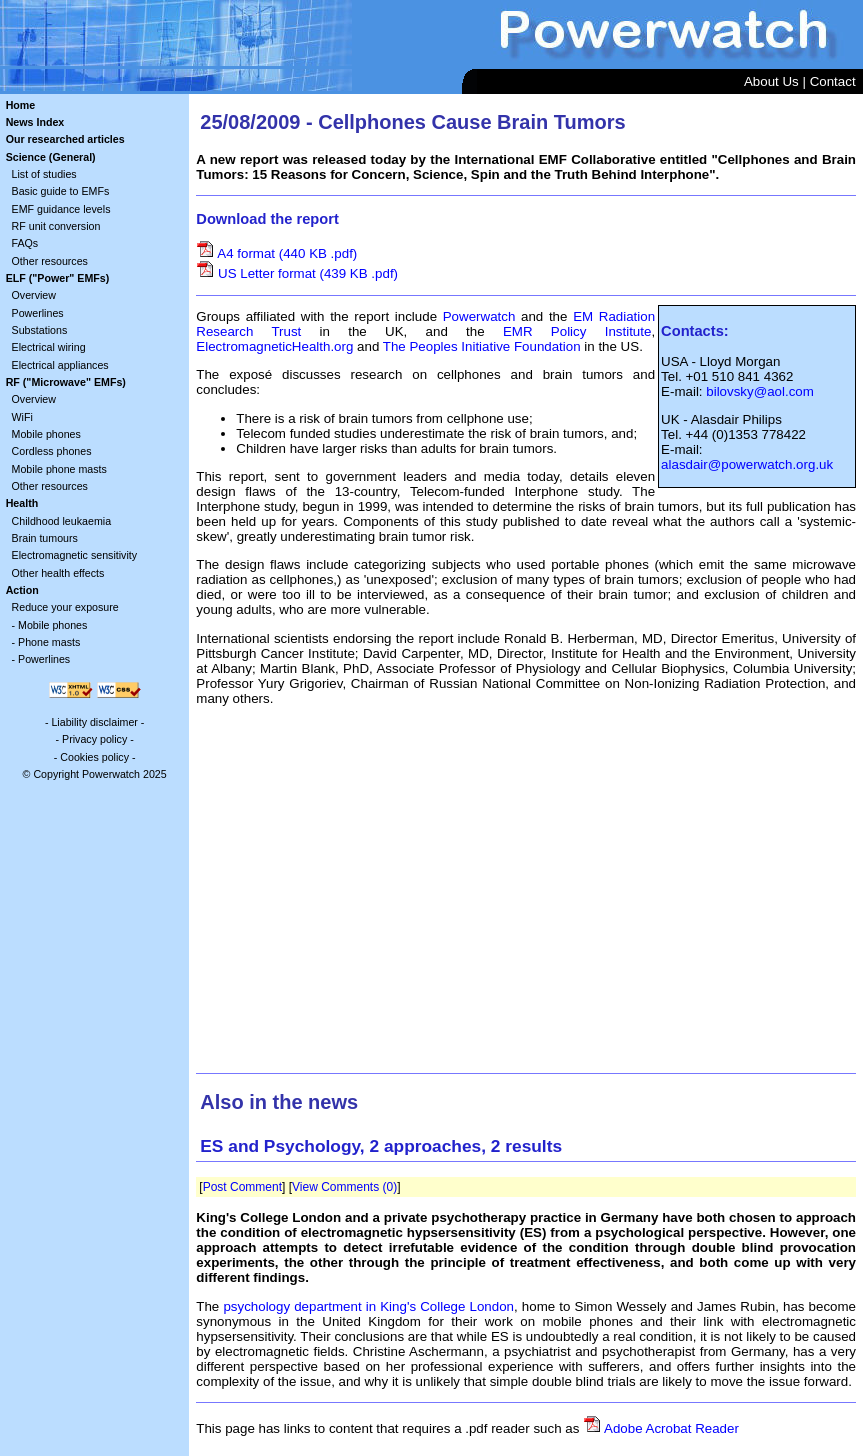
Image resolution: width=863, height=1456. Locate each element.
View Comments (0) (344, 1187)
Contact (833, 81)
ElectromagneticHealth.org (274, 346)
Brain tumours (45, 538)
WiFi (22, 417)
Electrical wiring (49, 347)
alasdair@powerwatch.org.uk (747, 464)
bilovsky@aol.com (760, 391)
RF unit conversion (56, 226)
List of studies (44, 174)
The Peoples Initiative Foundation (482, 346)
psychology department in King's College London (368, 1306)
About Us (771, 81)
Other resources (50, 261)
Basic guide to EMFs (61, 191)
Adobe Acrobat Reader (671, 1428)
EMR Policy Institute (577, 331)
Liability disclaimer (94, 722)
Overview (34, 295)
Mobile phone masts (59, 469)
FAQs (25, 243)
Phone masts (49, 642)
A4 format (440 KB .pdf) (276, 253)
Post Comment (242, 1187)
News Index (35, 122)
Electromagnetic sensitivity (75, 555)
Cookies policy (94, 757)
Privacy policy (94, 739)
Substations (40, 330)
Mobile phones (46, 434)
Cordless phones (52, 451)
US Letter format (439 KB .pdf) (297, 273)
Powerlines (38, 313)
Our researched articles (65, 139)
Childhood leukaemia (62, 521)
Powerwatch (479, 316)
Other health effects (58, 573)
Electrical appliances (60, 365)
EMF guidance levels (61, 209)
